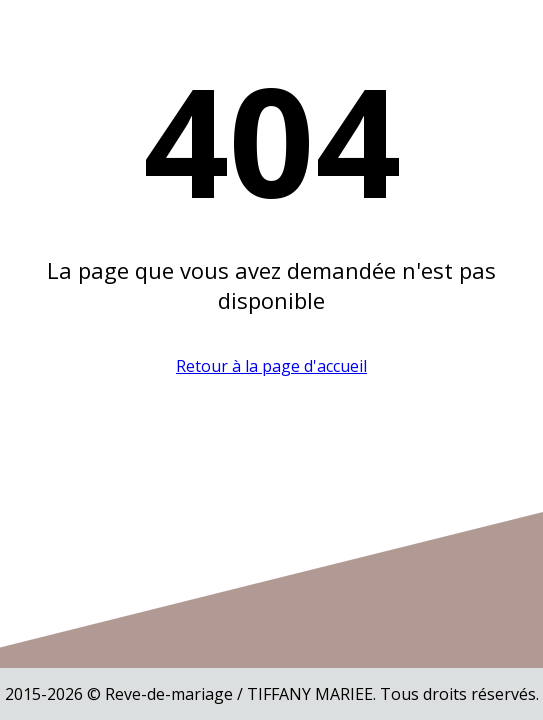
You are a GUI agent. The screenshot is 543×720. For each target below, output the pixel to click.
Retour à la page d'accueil (271, 366)
